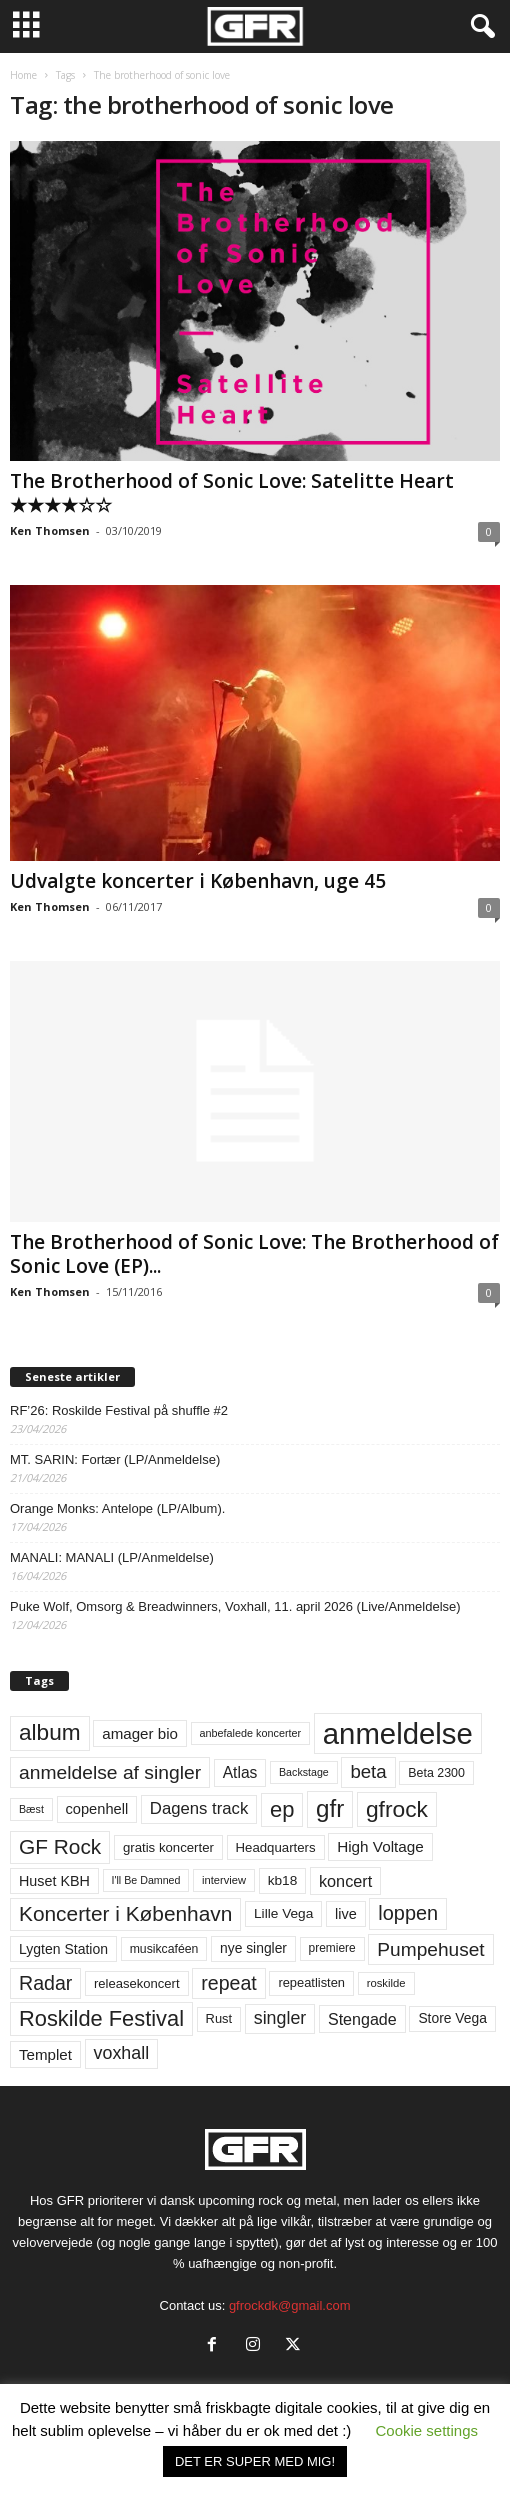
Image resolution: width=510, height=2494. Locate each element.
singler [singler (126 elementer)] (280, 2018)
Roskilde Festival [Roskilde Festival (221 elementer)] (101, 2018)
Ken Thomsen (50, 530)
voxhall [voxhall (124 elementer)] (122, 2053)
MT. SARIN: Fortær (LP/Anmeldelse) (115, 1459)
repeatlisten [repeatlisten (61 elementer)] (311, 1982)
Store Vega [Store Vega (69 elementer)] (452, 2018)
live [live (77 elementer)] (346, 1914)
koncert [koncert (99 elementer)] (345, 1881)
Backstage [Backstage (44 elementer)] (304, 1772)
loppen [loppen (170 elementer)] (408, 1913)
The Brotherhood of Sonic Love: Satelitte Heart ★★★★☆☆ (232, 493)
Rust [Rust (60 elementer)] (219, 2018)
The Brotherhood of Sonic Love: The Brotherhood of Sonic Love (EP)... (254, 1254)
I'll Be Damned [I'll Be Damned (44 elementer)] (146, 1880)
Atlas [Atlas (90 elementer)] (240, 1772)
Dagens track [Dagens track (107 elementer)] (199, 1808)
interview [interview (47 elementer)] (224, 1880)
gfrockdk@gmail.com (290, 2305)
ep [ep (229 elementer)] (282, 1809)
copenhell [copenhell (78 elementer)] (97, 1809)
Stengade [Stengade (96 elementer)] (362, 2019)
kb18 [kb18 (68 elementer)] (283, 1880)
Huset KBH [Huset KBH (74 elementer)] (54, 1881)
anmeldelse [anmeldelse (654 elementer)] (398, 1733)
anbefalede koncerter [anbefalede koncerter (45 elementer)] (251, 1733)
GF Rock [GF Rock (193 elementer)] (60, 1846)
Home (23, 75)
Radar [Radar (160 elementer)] (45, 1983)
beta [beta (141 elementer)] (368, 1771)
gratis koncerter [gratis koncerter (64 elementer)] (168, 1847)
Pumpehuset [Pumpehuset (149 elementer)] (430, 1949)
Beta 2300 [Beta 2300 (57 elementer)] (436, 1773)
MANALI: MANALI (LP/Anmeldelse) (112, 1557)
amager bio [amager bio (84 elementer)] (140, 1733)
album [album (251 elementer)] (50, 1732)
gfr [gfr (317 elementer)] (330, 1808)
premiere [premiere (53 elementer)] (332, 1948)
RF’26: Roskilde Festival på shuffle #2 (119, 1410)
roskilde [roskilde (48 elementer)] (386, 1983)
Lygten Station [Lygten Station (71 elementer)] (63, 1949)
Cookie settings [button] (426, 2430)
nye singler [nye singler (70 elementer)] (253, 1948)
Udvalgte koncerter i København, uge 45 (198, 881)
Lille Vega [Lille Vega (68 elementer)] (283, 1913)
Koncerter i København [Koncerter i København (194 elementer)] (125, 1913)
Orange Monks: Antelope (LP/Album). (117, 1508)
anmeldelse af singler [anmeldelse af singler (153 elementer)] (110, 1772)
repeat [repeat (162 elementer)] (229, 1983)
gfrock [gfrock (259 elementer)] (397, 1809)
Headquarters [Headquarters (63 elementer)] (276, 1847)
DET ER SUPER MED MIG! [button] (255, 2461)
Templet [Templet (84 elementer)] (45, 2054)
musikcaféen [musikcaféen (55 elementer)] (164, 1949)
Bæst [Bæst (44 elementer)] (31, 1809)
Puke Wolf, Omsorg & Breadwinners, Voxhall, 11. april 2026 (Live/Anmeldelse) (235, 1606)
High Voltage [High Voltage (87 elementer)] (380, 1846)
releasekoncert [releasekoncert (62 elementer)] (137, 1983)
